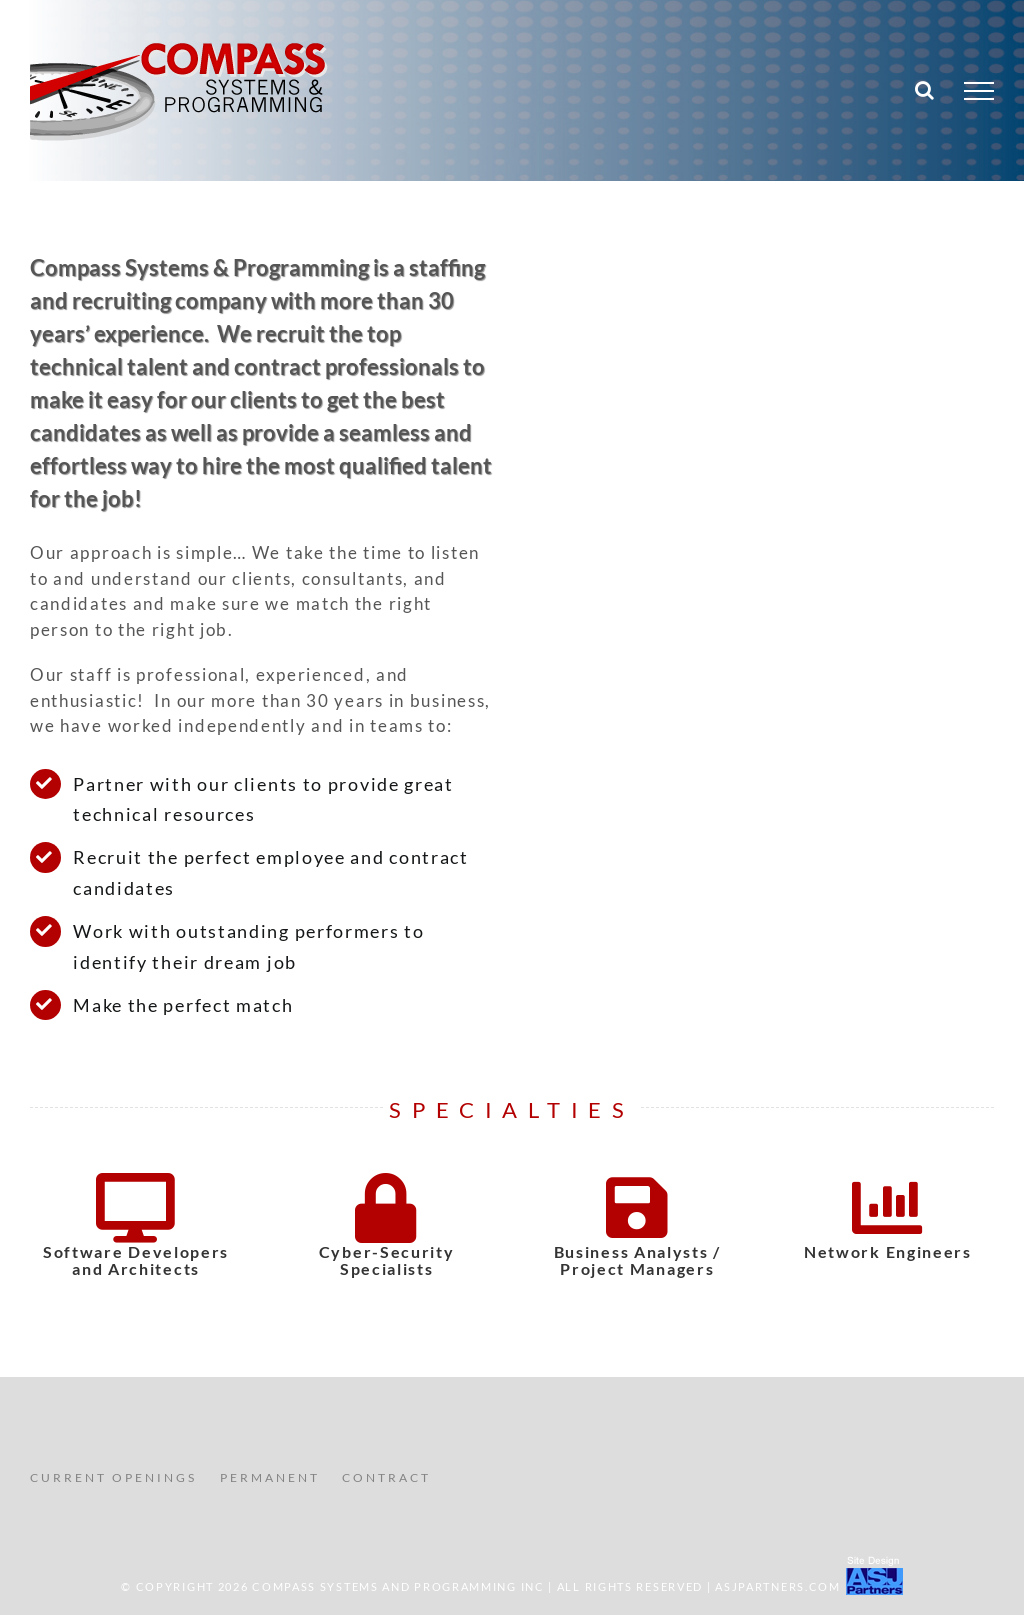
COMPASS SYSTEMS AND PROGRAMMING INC (398, 1586)
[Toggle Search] (925, 90)
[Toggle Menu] (979, 91)
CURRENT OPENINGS (113, 1477)
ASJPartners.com (778, 1586)
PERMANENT (270, 1477)
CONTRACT (386, 1477)
